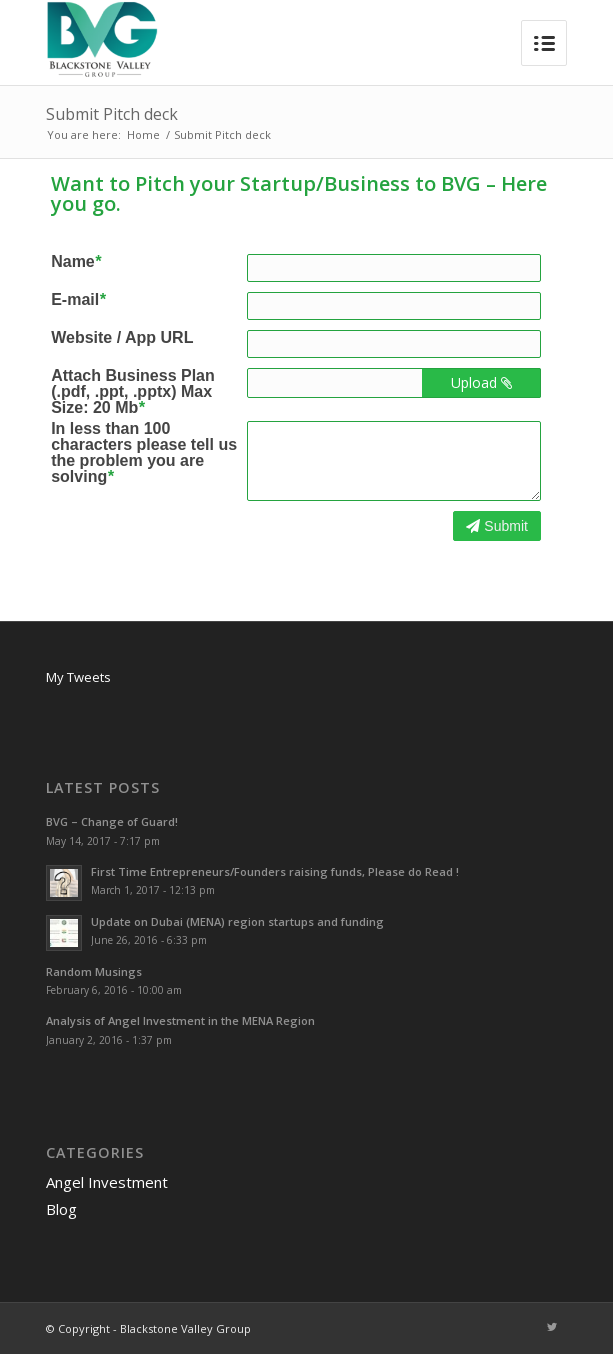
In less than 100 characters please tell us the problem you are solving (144, 453)
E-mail (78, 300)
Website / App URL (122, 338)
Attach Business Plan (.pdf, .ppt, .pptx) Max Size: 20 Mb (133, 392)
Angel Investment (107, 1182)
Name (76, 262)
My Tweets (78, 677)
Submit (496, 526)
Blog (61, 1209)
